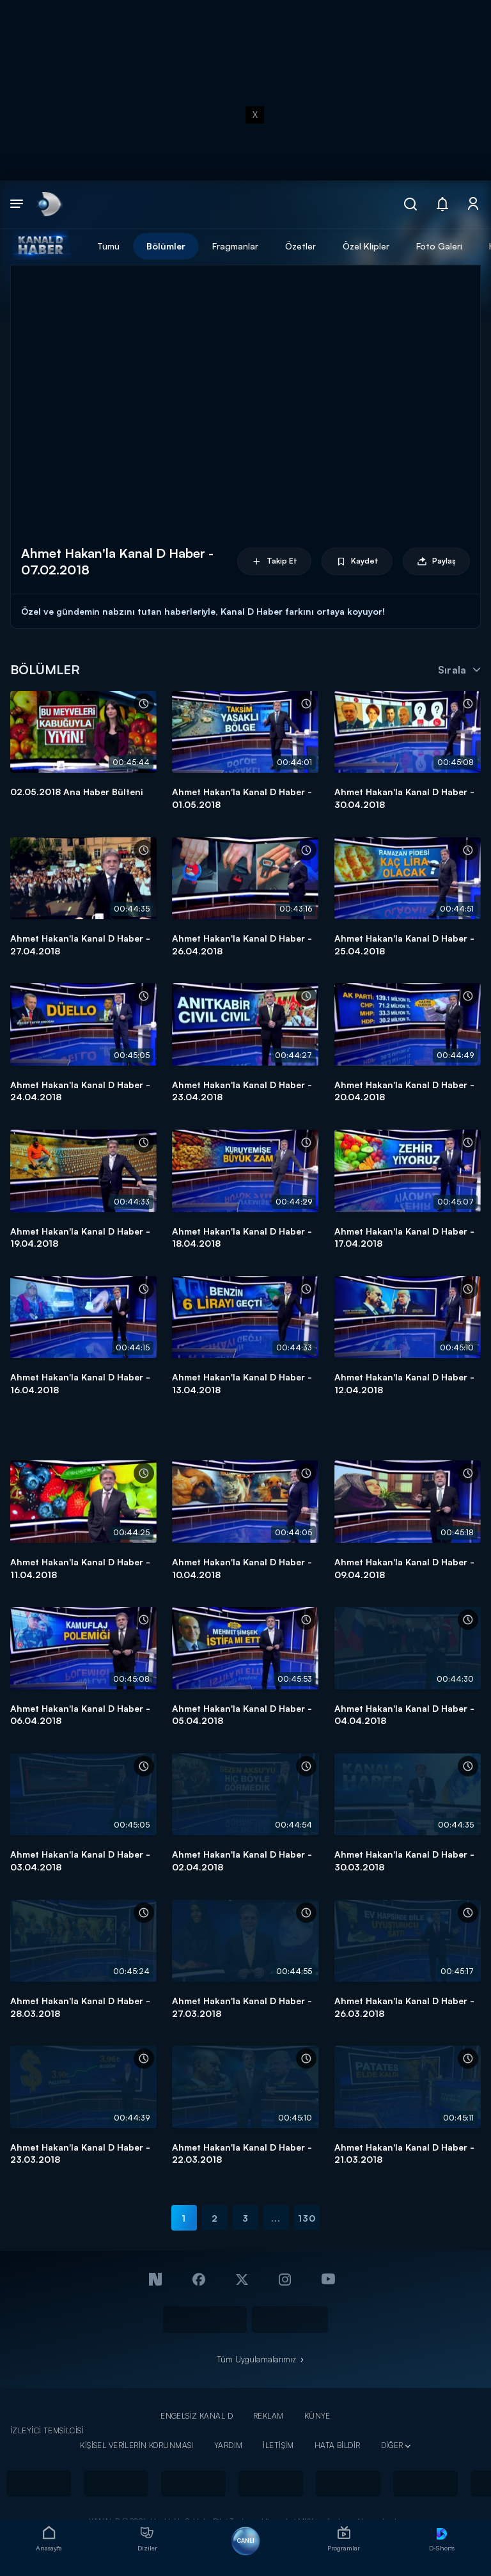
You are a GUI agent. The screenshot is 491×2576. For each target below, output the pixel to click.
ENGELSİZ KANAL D (196, 2416)
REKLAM (268, 2416)
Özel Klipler (366, 246)
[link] (48, 204)
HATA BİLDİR (338, 2445)
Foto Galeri (439, 246)
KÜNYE (317, 2416)
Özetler (300, 246)
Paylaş (436, 561)
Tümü (108, 246)
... (276, 2218)
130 (307, 2218)
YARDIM (228, 2445)
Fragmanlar (235, 246)
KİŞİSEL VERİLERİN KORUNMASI (137, 2445)
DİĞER (392, 2445)
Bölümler (165, 246)
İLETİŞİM (278, 2445)
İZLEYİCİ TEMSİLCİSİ (47, 2430)
